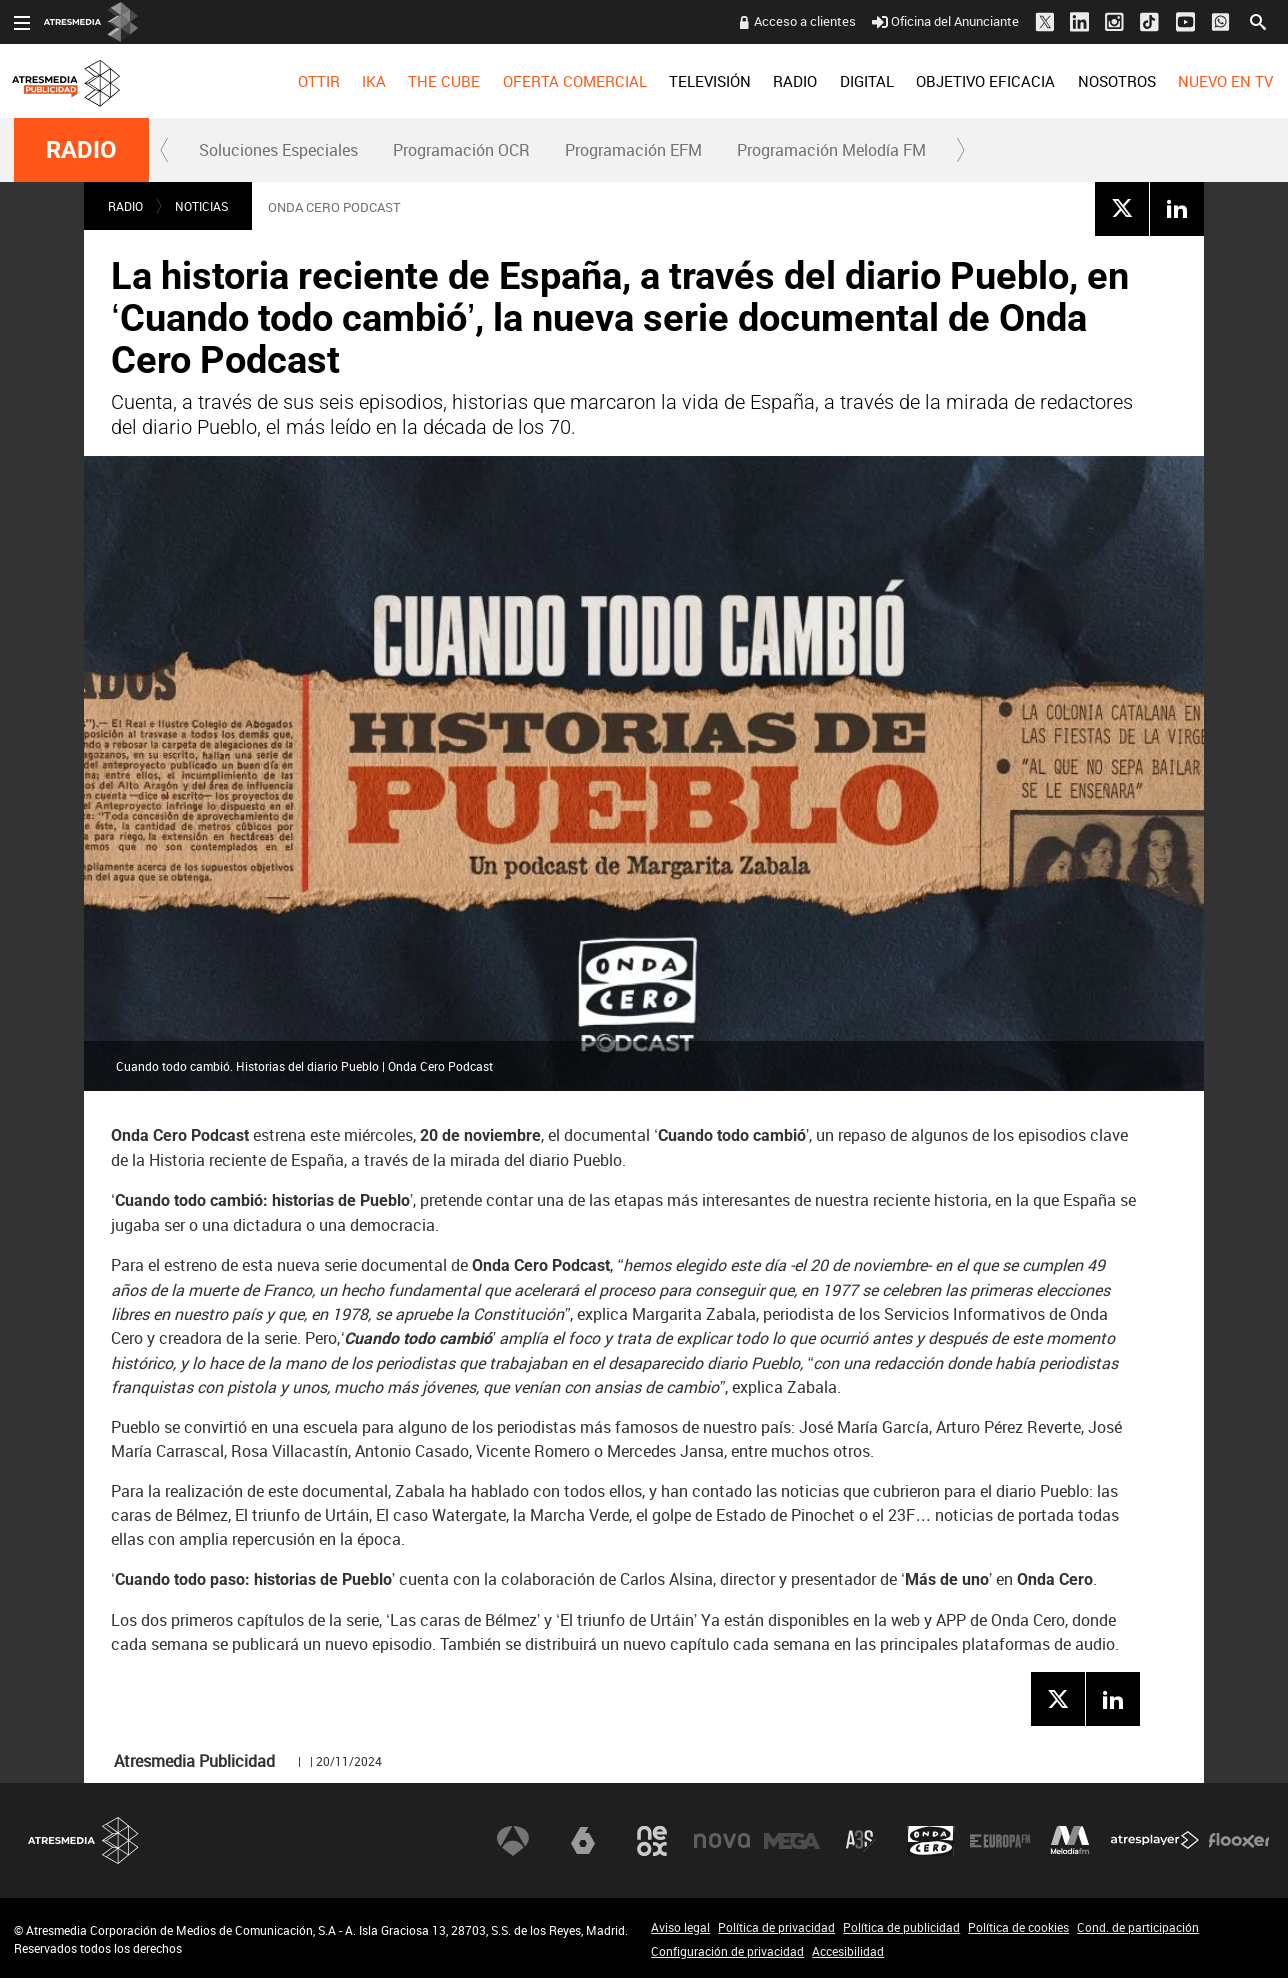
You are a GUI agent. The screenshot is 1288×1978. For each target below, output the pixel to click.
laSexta (583, 1841)
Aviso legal (680, 1927)
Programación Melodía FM (831, 150)
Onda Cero (931, 1841)
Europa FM (1000, 1841)
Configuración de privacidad (727, 1951)
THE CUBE (444, 81)
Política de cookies (1018, 1927)
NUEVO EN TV (1225, 81)
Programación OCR (461, 150)
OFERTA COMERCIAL (575, 81)
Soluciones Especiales (278, 150)
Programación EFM (633, 150)
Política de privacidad (776, 1927)
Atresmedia (84, 1840)
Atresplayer (1155, 1841)
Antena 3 (513, 1841)
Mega (792, 1841)
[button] (165, 150)
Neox (652, 1841)
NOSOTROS (1116, 81)
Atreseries (861, 1841)
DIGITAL (867, 81)
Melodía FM (1070, 1841)
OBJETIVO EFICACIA (985, 81)
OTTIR (318, 81)
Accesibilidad (848, 1951)
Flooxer (1239, 1841)
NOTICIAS (201, 206)
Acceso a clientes (805, 21)
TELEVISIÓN (710, 81)
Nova (722, 1841)
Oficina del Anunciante (945, 21)
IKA (374, 81)
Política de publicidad (901, 1927)
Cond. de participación (1138, 1927)
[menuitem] (318, 81)
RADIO (795, 81)
